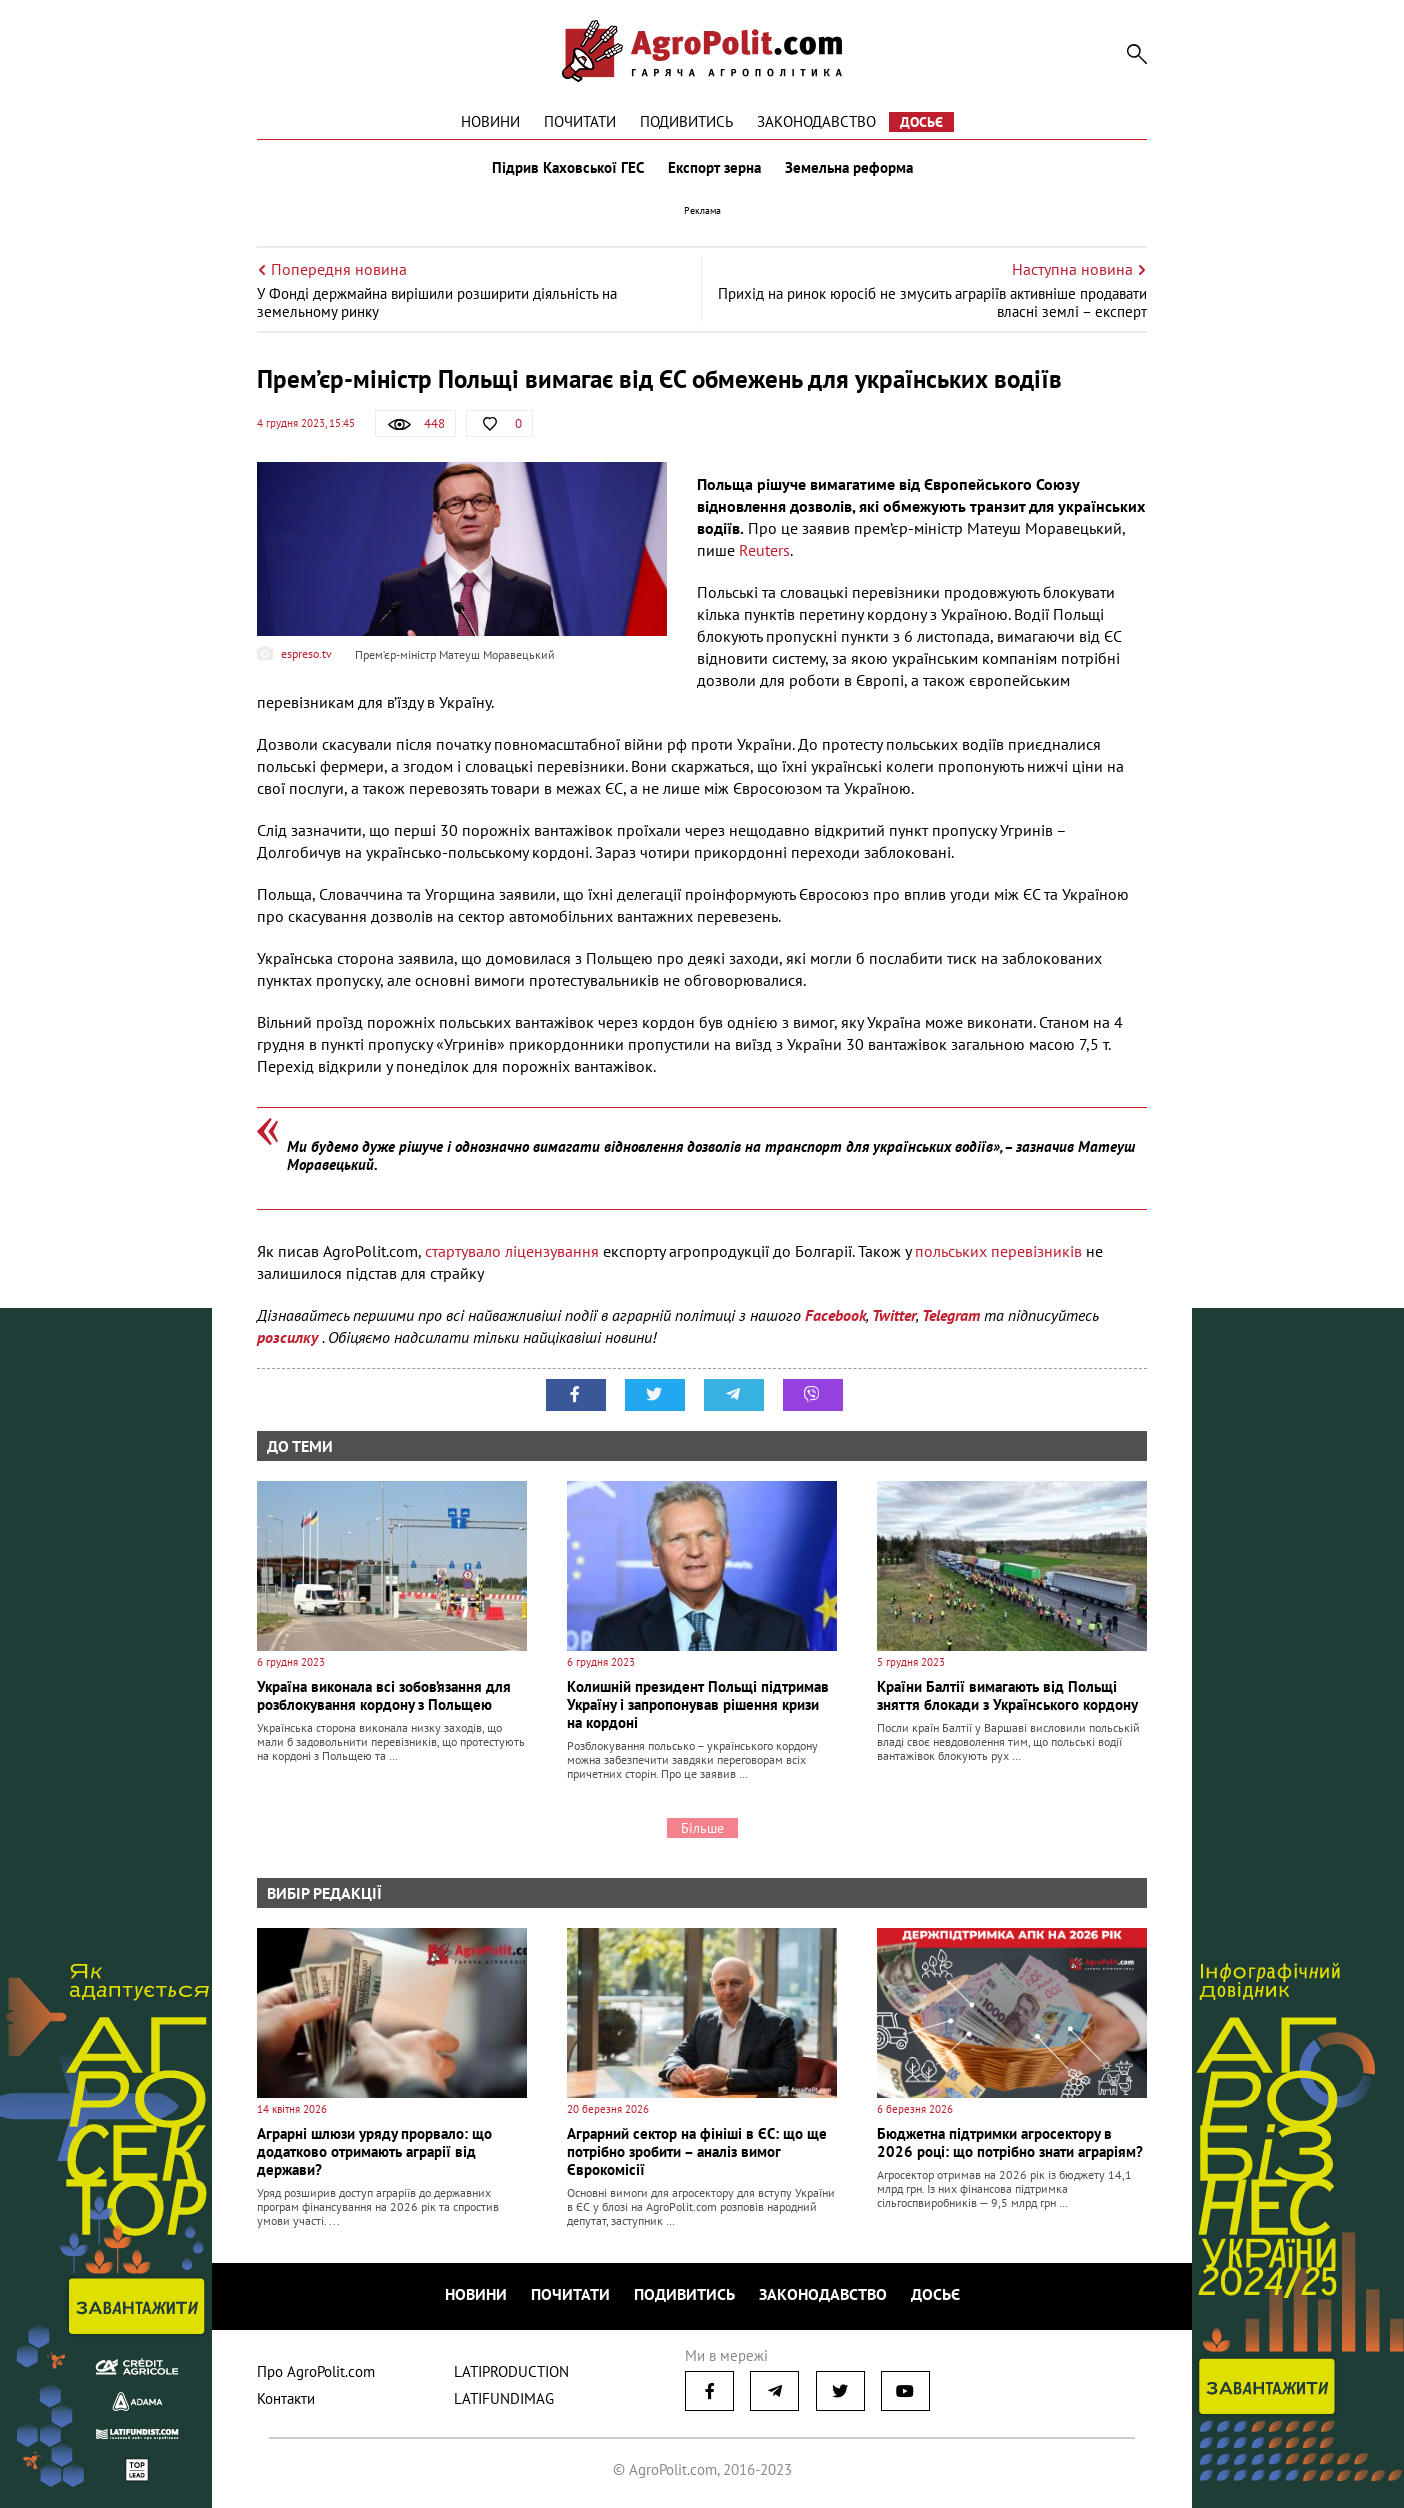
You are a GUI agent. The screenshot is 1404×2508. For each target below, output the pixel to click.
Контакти (286, 2398)
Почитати (580, 121)
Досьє (921, 122)
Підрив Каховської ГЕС (568, 168)
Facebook (835, 1315)
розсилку (289, 1337)
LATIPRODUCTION (511, 2371)
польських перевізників (996, 1251)
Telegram (951, 1315)
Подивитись (686, 121)
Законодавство (816, 121)
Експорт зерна (714, 168)
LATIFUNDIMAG (504, 2398)
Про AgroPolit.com (316, 2371)
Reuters (764, 550)
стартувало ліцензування (512, 1251)
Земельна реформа (849, 168)
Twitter (894, 1315)
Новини (490, 121)
